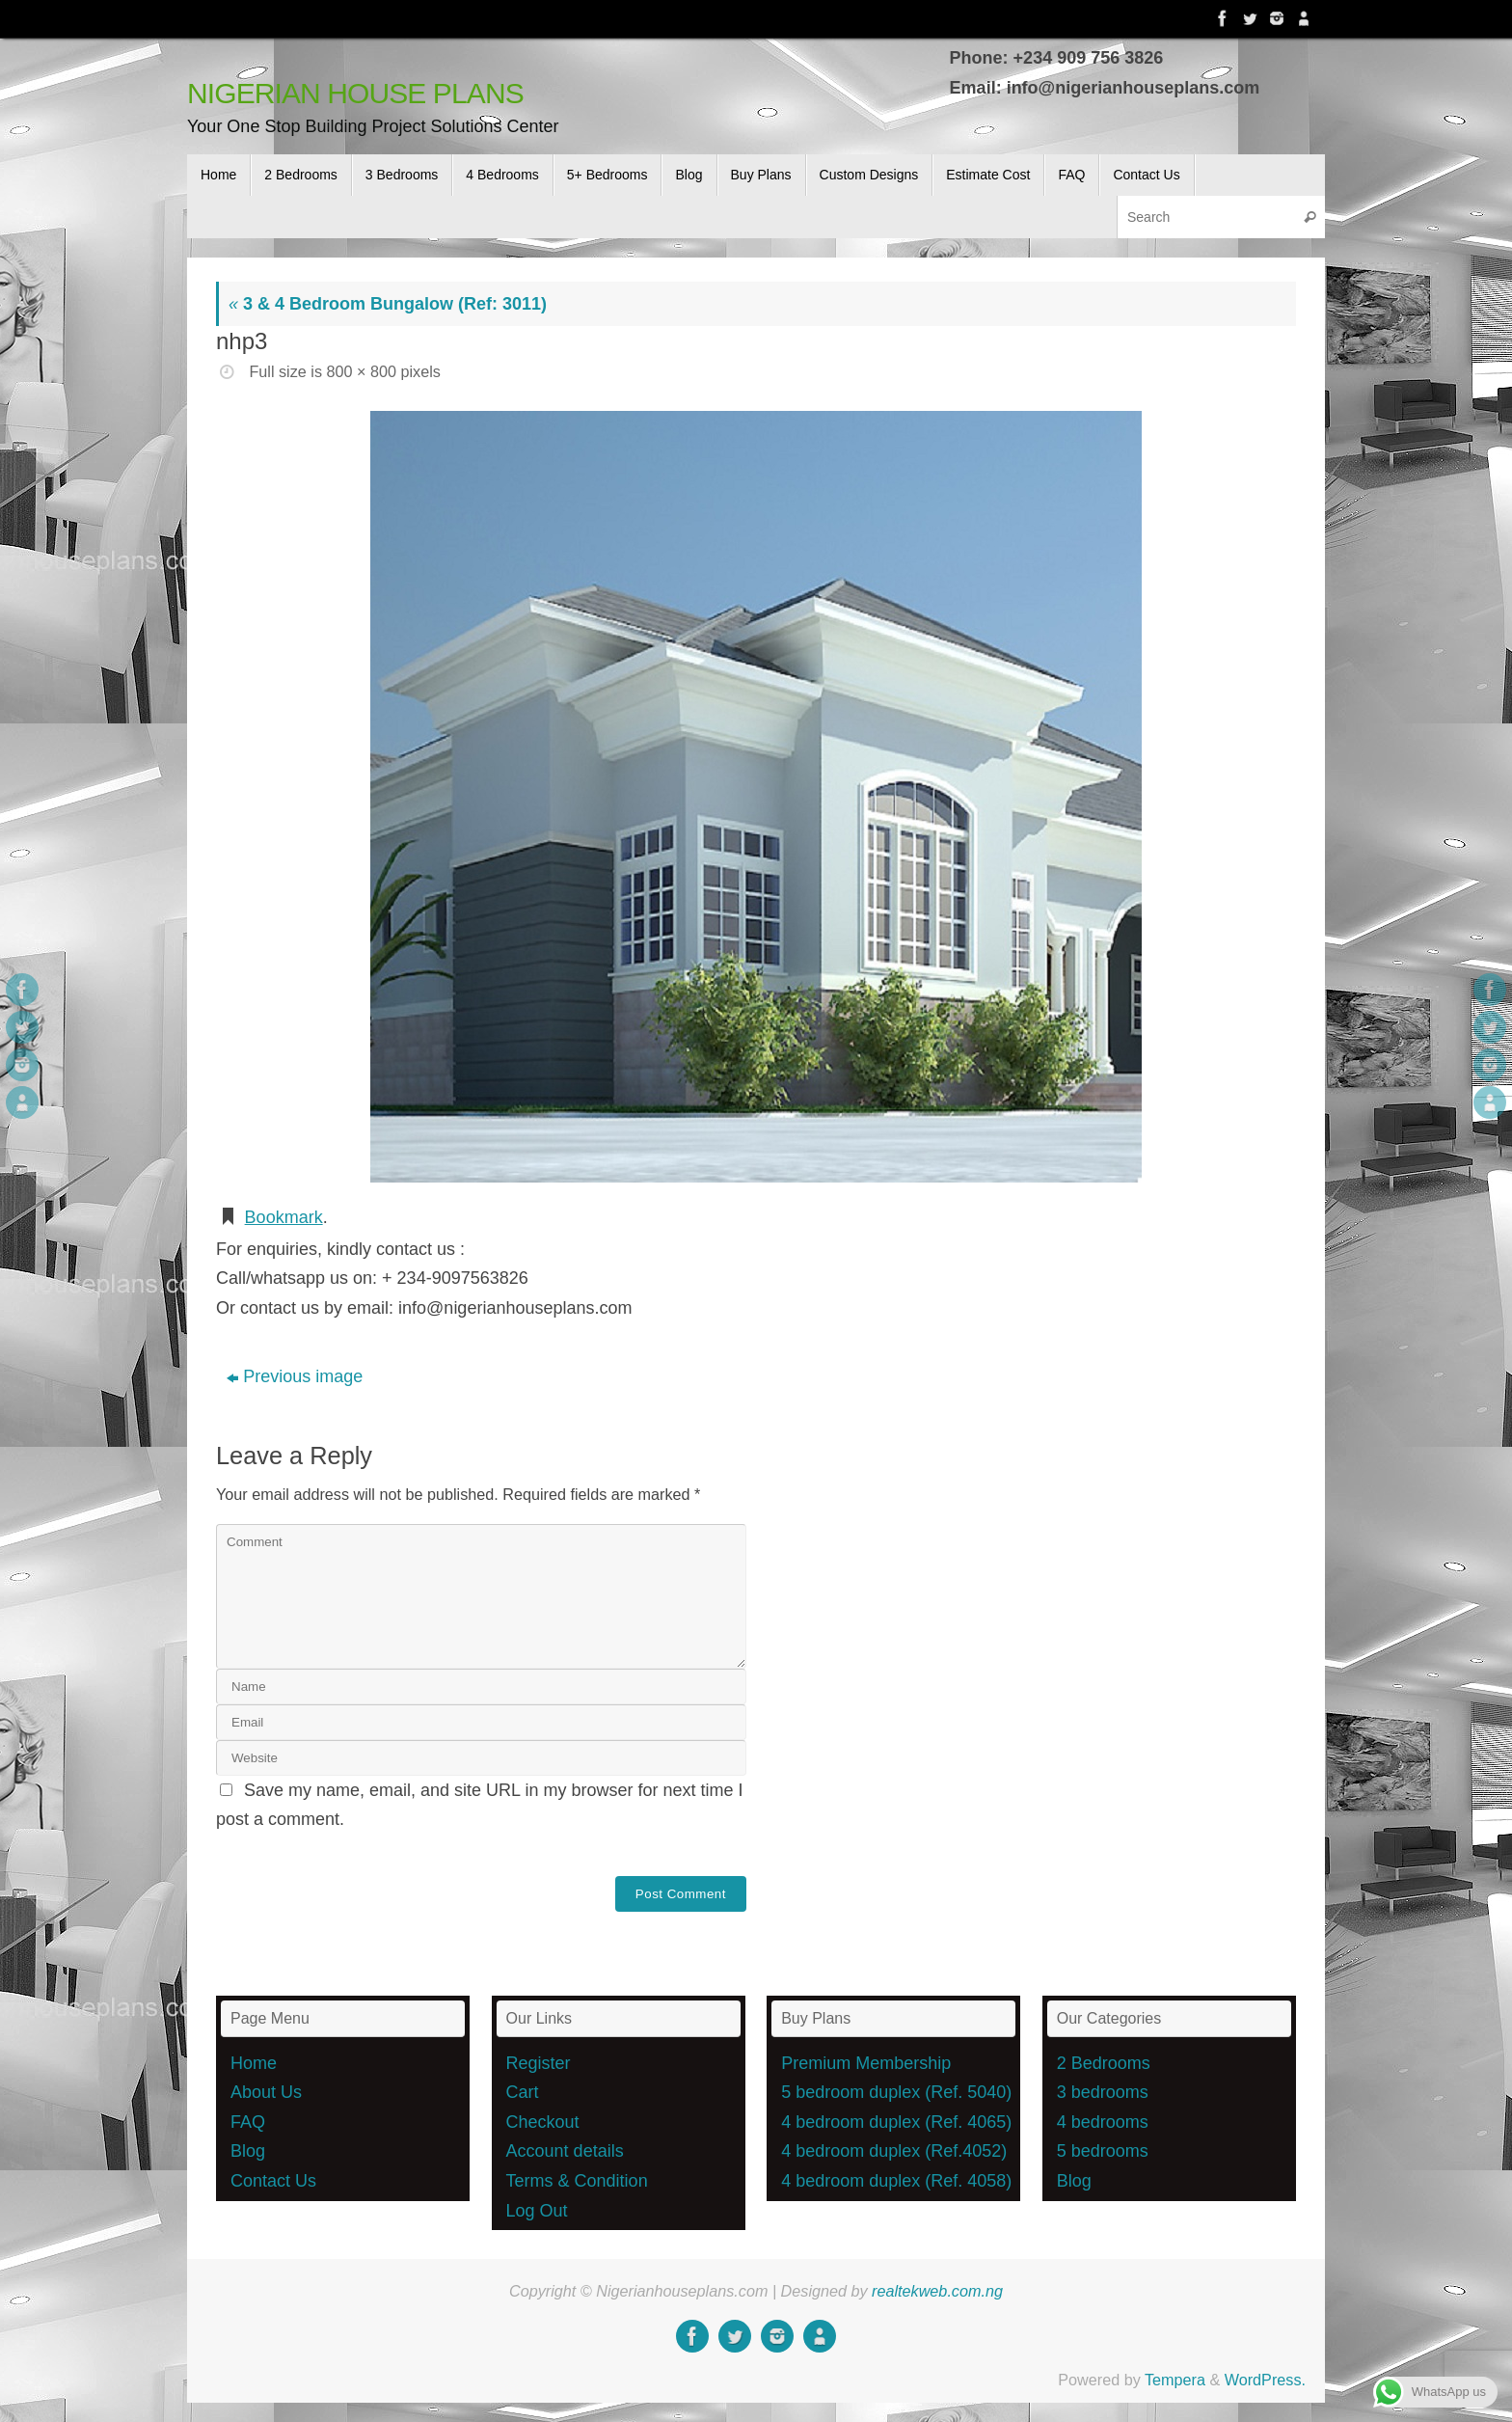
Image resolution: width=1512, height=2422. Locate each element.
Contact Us (273, 2181)
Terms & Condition (577, 2181)
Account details (565, 2151)
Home (253, 2063)
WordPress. (1265, 2379)
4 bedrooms (1102, 2122)
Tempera (1175, 2379)
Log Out (537, 2210)
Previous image (295, 1376)
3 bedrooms (1102, 2092)
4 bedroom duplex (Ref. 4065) (896, 2122)
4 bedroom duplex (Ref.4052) (894, 2151)
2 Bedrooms (1103, 2063)
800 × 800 (360, 371)
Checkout (543, 2122)
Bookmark (284, 1217)
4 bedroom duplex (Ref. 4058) (896, 2181)
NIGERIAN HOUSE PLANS (355, 93)
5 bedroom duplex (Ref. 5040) (896, 2092)
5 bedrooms (1102, 2151)
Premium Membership (866, 2063)
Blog (247, 2151)
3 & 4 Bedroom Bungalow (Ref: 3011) (388, 303)
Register (538, 2063)
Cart (522, 2092)
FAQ (247, 2122)
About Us (266, 2092)
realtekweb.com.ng (937, 2291)
